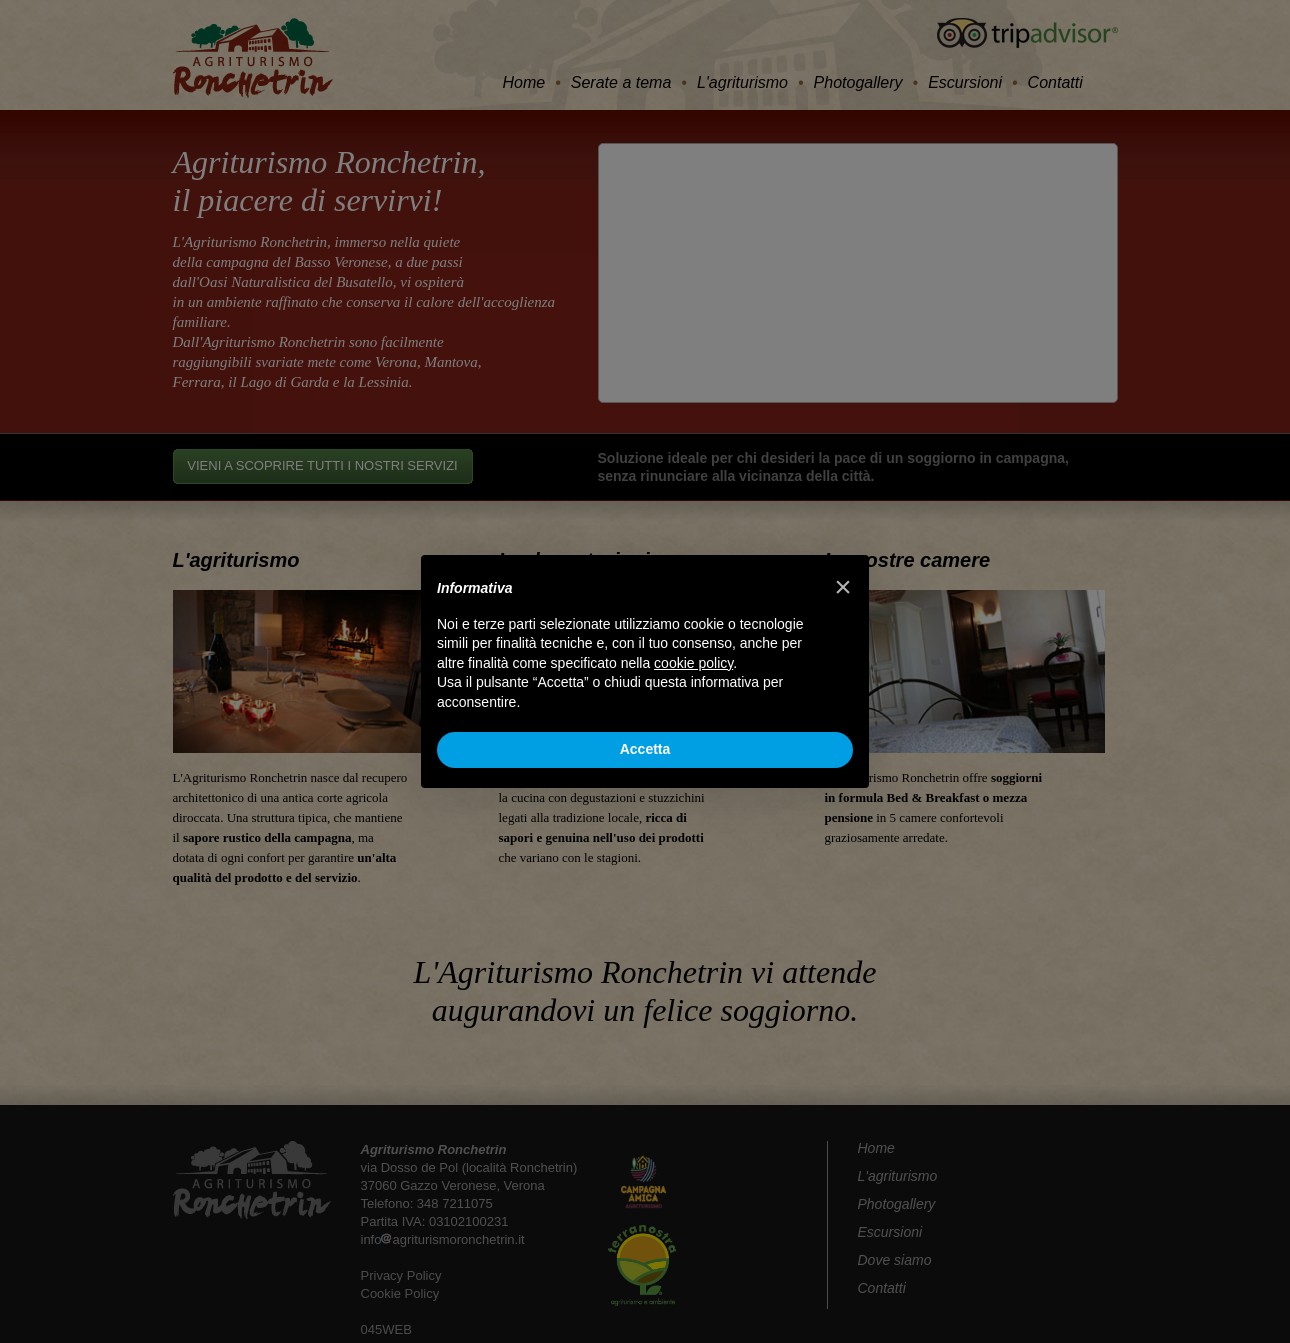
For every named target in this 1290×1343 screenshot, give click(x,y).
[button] (843, 587)
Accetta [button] (645, 749)
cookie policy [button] (693, 663)
